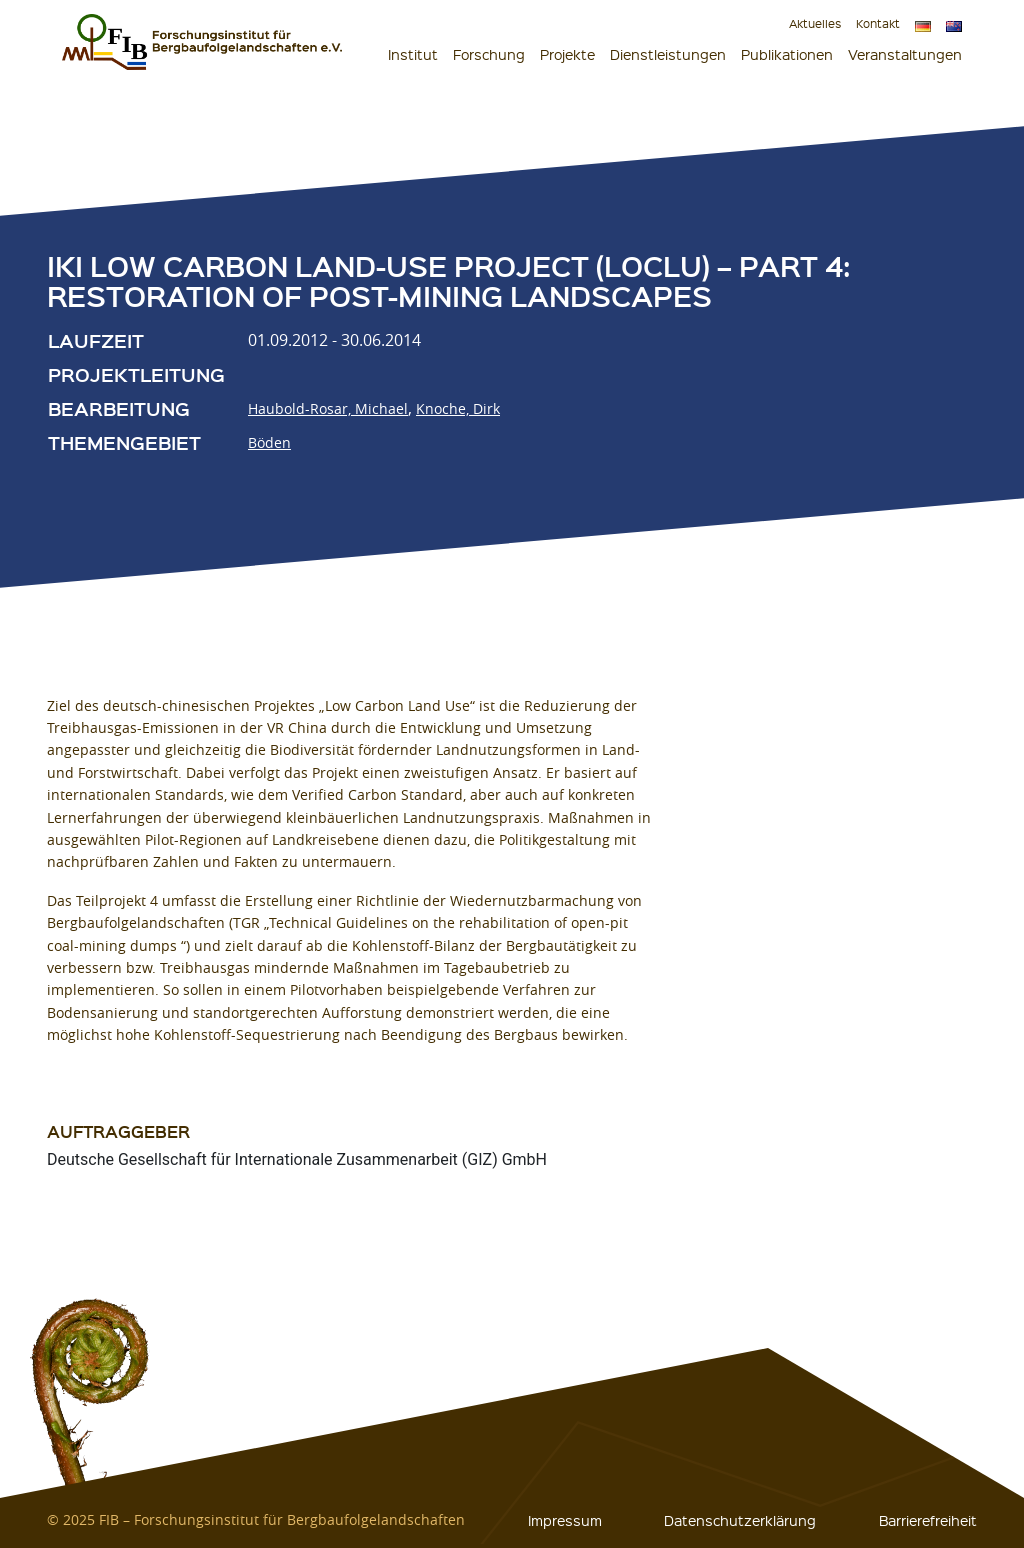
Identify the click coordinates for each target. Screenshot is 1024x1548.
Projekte (567, 54)
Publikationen (787, 54)
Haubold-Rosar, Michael (328, 408)
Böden (269, 442)
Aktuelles (815, 23)
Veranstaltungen (905, 54)
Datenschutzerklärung (740, 1520)
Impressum (565, 1520)
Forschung (489, 54)
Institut (413, 54)
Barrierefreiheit (928, 1520)
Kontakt (878, 23)
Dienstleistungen (668, 54)
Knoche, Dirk (458, 408)
